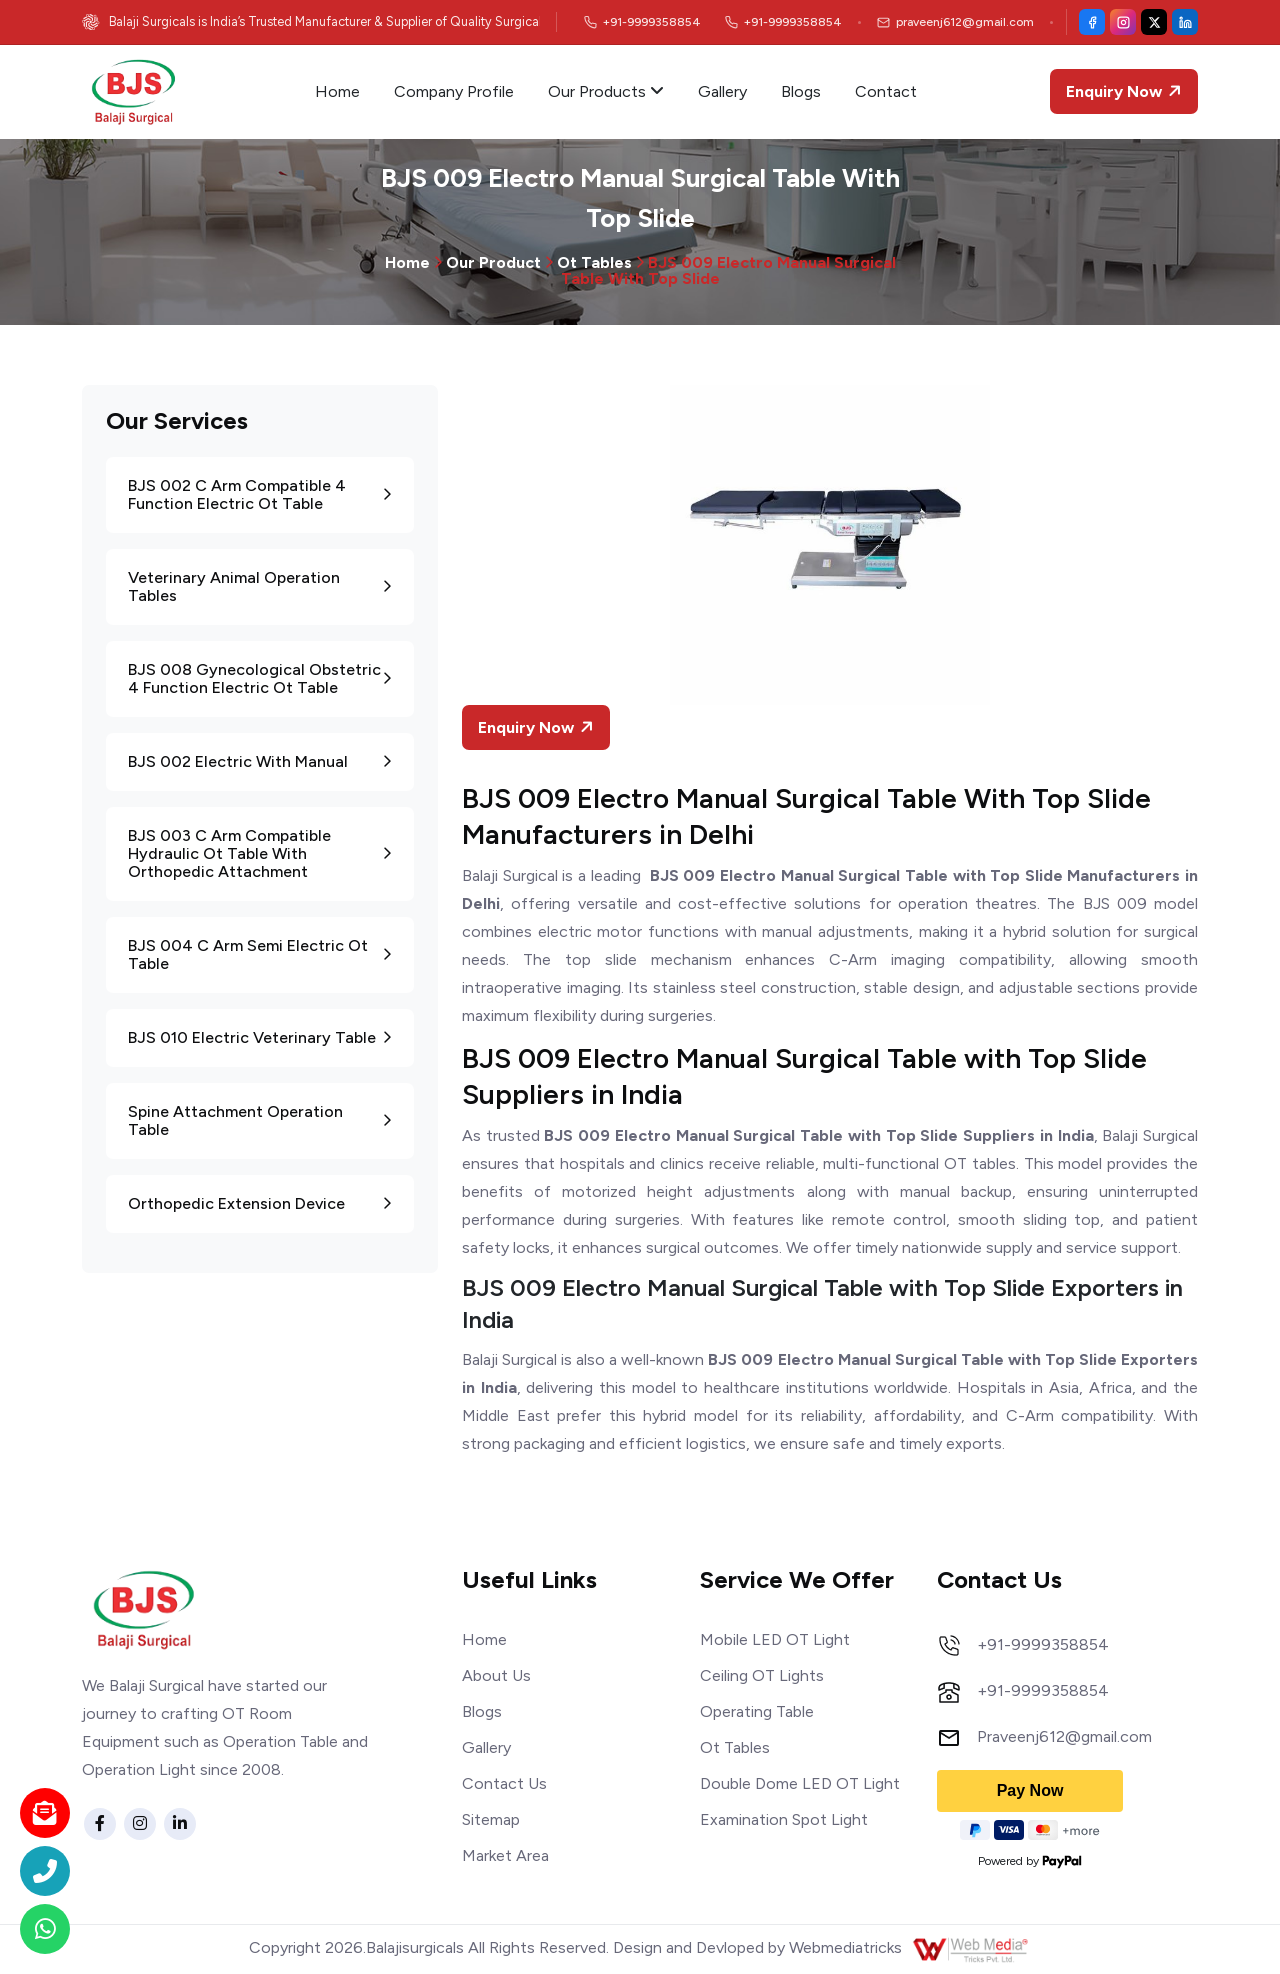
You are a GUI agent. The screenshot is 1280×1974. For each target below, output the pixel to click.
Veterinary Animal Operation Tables (260, 586)
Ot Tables (594, 262)
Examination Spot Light (784, 1819)
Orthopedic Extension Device (260, 1203)
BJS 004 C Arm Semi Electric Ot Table (260, 954)
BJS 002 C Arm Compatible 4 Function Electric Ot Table (260, 494)
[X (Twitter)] (1154, 22)
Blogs (801, 91)
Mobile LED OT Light (775, 1639)
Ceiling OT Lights (762, 1675)
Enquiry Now (1126, 91)
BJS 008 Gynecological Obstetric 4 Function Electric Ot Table (260, 678)
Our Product (493, 262)
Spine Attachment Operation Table (260, 1120)
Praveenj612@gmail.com (1064, 1737)
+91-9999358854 (1043, 1645)
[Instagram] (1123, 22)
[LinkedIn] (1185, 22)
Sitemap (491, 1819)
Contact (886, 91)
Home (337, 91)
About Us (496, 1675)
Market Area (505, 1855)
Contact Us (504, 1783)
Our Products (606, 91)
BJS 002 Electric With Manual (260, 761)
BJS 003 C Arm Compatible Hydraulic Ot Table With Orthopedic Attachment (260, 853)
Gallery (722, 91)
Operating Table (757, 1711)
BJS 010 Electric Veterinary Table (260, 1037)
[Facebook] (1092, 22)
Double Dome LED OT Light (800, 1783)
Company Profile (454, 91)
